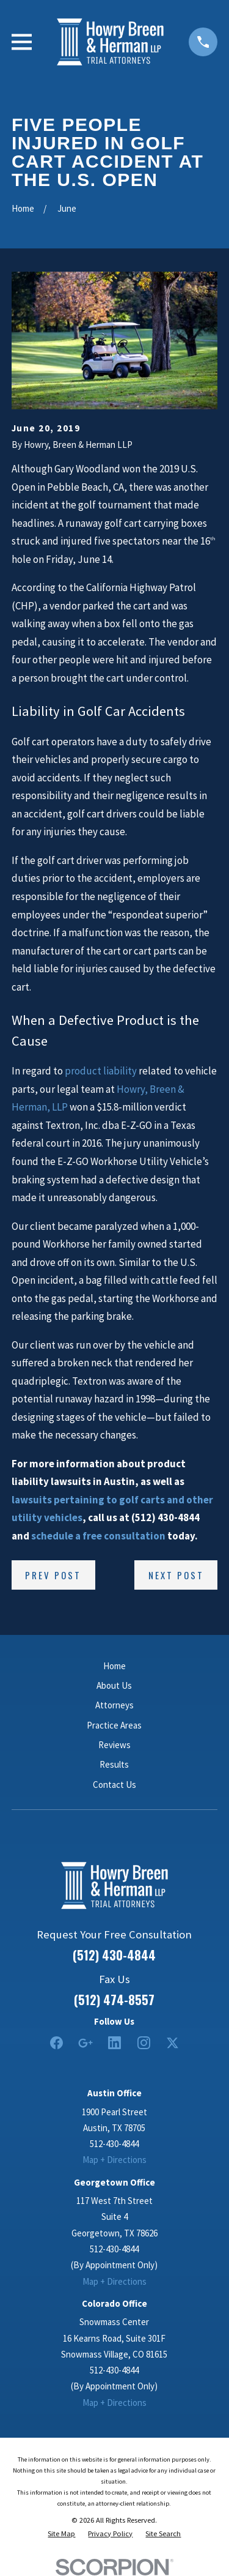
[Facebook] (56, 2042)
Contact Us (114, 1784)
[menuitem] (61, 2534)
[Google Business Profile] (85, 2042)
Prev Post (53, 1575)
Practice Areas (114, 1725)
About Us (114, 1685)
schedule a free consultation (98, 1536)
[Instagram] (143, 2042)
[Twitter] (172, 2042)
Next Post (176, 1575)
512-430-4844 (114, 2144)
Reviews (114, 1745)
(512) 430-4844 (114, 1955)
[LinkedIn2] (114, 2042)
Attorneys (114, 1705)
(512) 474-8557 (114, 1999)
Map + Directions (114, 2159)
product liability (101, 1071)
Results (114, 1764)
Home (114, 1666)
